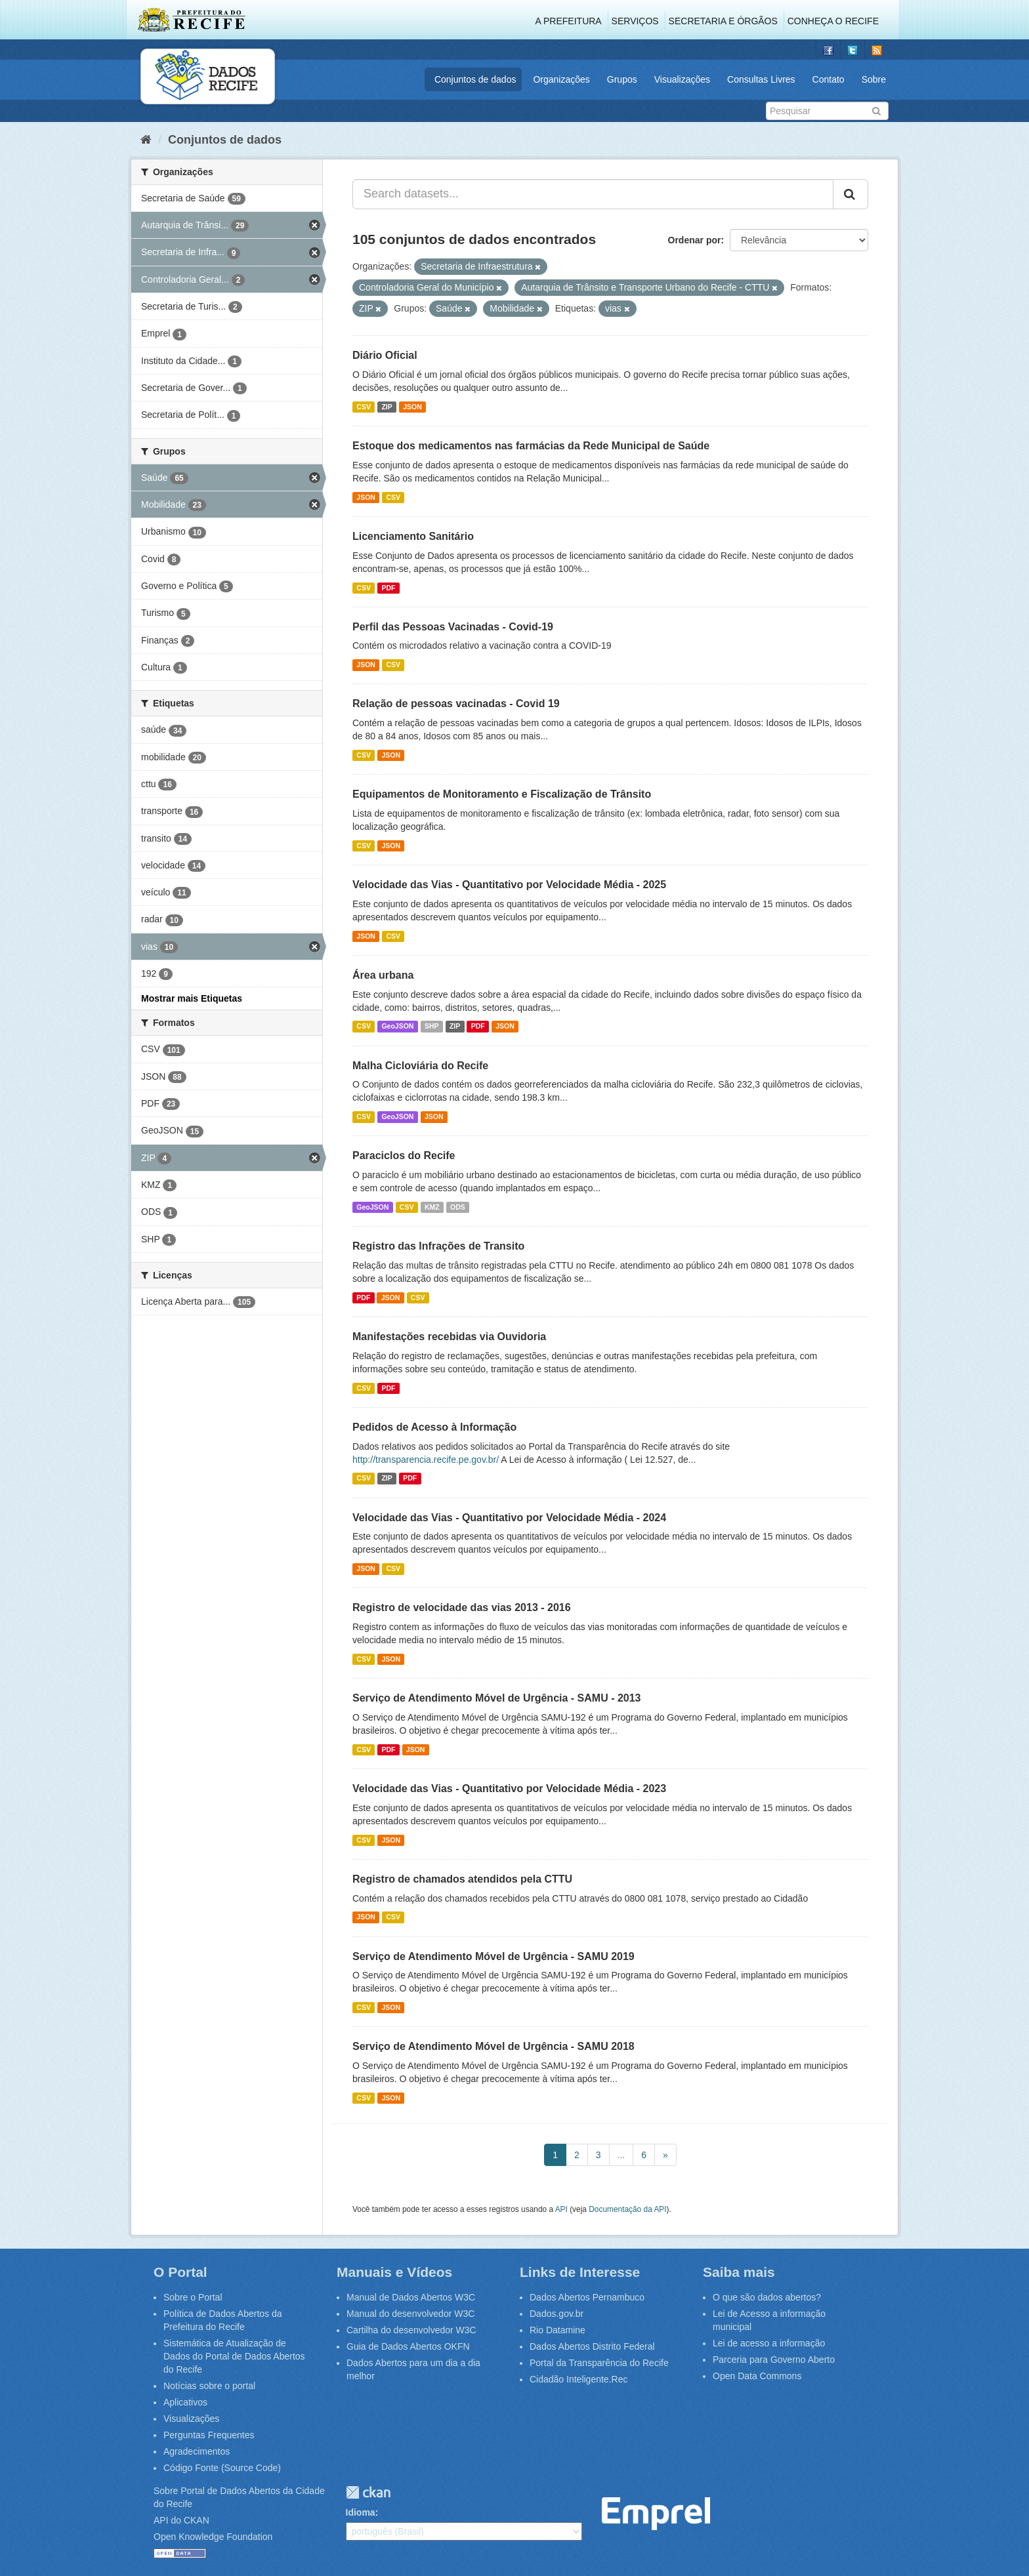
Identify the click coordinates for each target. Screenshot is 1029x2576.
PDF (388, 588)
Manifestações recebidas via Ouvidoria (449, 1336)
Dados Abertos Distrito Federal (592, 2346)
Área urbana (382, 975)
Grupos (622, 79)
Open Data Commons (757, 2376)
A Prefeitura (569, 21)
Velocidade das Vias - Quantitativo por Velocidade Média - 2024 (509, 1517)
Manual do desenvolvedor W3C (410, 2313)
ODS (457, 1207)
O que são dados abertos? (767, 2297)
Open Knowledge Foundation (213, 2536)
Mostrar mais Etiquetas (191, 998)
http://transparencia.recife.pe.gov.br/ (425, 1459)
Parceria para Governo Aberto (774, 2359)
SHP (432, 1027)
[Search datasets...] (592, 194)
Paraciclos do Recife (403, 1155)
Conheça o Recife (833, 21)
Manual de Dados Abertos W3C (410, 2297)
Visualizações (682, 79)
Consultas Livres (761, 79)
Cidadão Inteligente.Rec (578, 2379)
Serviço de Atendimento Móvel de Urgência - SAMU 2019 (493, 1956)
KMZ (432, 1207)
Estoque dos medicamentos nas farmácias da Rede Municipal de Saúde (530, 445)
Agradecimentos (196, 2451)
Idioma (360, 2512)
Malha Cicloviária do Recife (420, 1065)
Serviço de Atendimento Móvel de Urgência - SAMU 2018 (493, 2046)
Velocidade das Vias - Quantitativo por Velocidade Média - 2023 (509, 1788)
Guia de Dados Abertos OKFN (408, 2346)
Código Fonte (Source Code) (222, 2468)
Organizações (561, 79)
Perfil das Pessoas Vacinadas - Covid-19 (452, 626)
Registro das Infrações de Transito (438, 1246)
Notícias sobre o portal (209, 2386)
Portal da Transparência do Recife (599, 2363)
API (561, 2209)
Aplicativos (185, 2402)
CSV (363, 407)
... (621, 2155)
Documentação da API (627, 2209)
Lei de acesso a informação (769, 2343)
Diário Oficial (384, 355)
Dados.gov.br (556, 2313)
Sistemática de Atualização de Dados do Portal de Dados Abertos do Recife (234, 2356)
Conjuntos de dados (475, 79)
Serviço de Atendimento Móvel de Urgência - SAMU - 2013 (496, 1698)
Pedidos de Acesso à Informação (434, 1427)
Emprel (656, 2514)
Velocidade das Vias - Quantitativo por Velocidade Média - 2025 (509, 884)
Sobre (874, 79)
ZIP (386, 407)
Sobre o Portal (192, 2297)
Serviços (635, 21)
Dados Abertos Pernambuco (587, 2297)
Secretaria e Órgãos (723, 21)
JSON (412, 407)
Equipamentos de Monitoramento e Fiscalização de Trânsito (501, 794)
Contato (828, 79)
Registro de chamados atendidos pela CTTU (462, 1879)
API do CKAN (181, 2520)
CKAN (368, 2492)
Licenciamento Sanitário (413, 536)
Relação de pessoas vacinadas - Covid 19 (456, 703)
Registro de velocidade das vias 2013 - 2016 (461, 1607)
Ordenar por (694, 240)
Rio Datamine (557, 2330)
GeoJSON (397, 1027)
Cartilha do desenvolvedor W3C (411, 2330)
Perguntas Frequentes (209, 2435)
